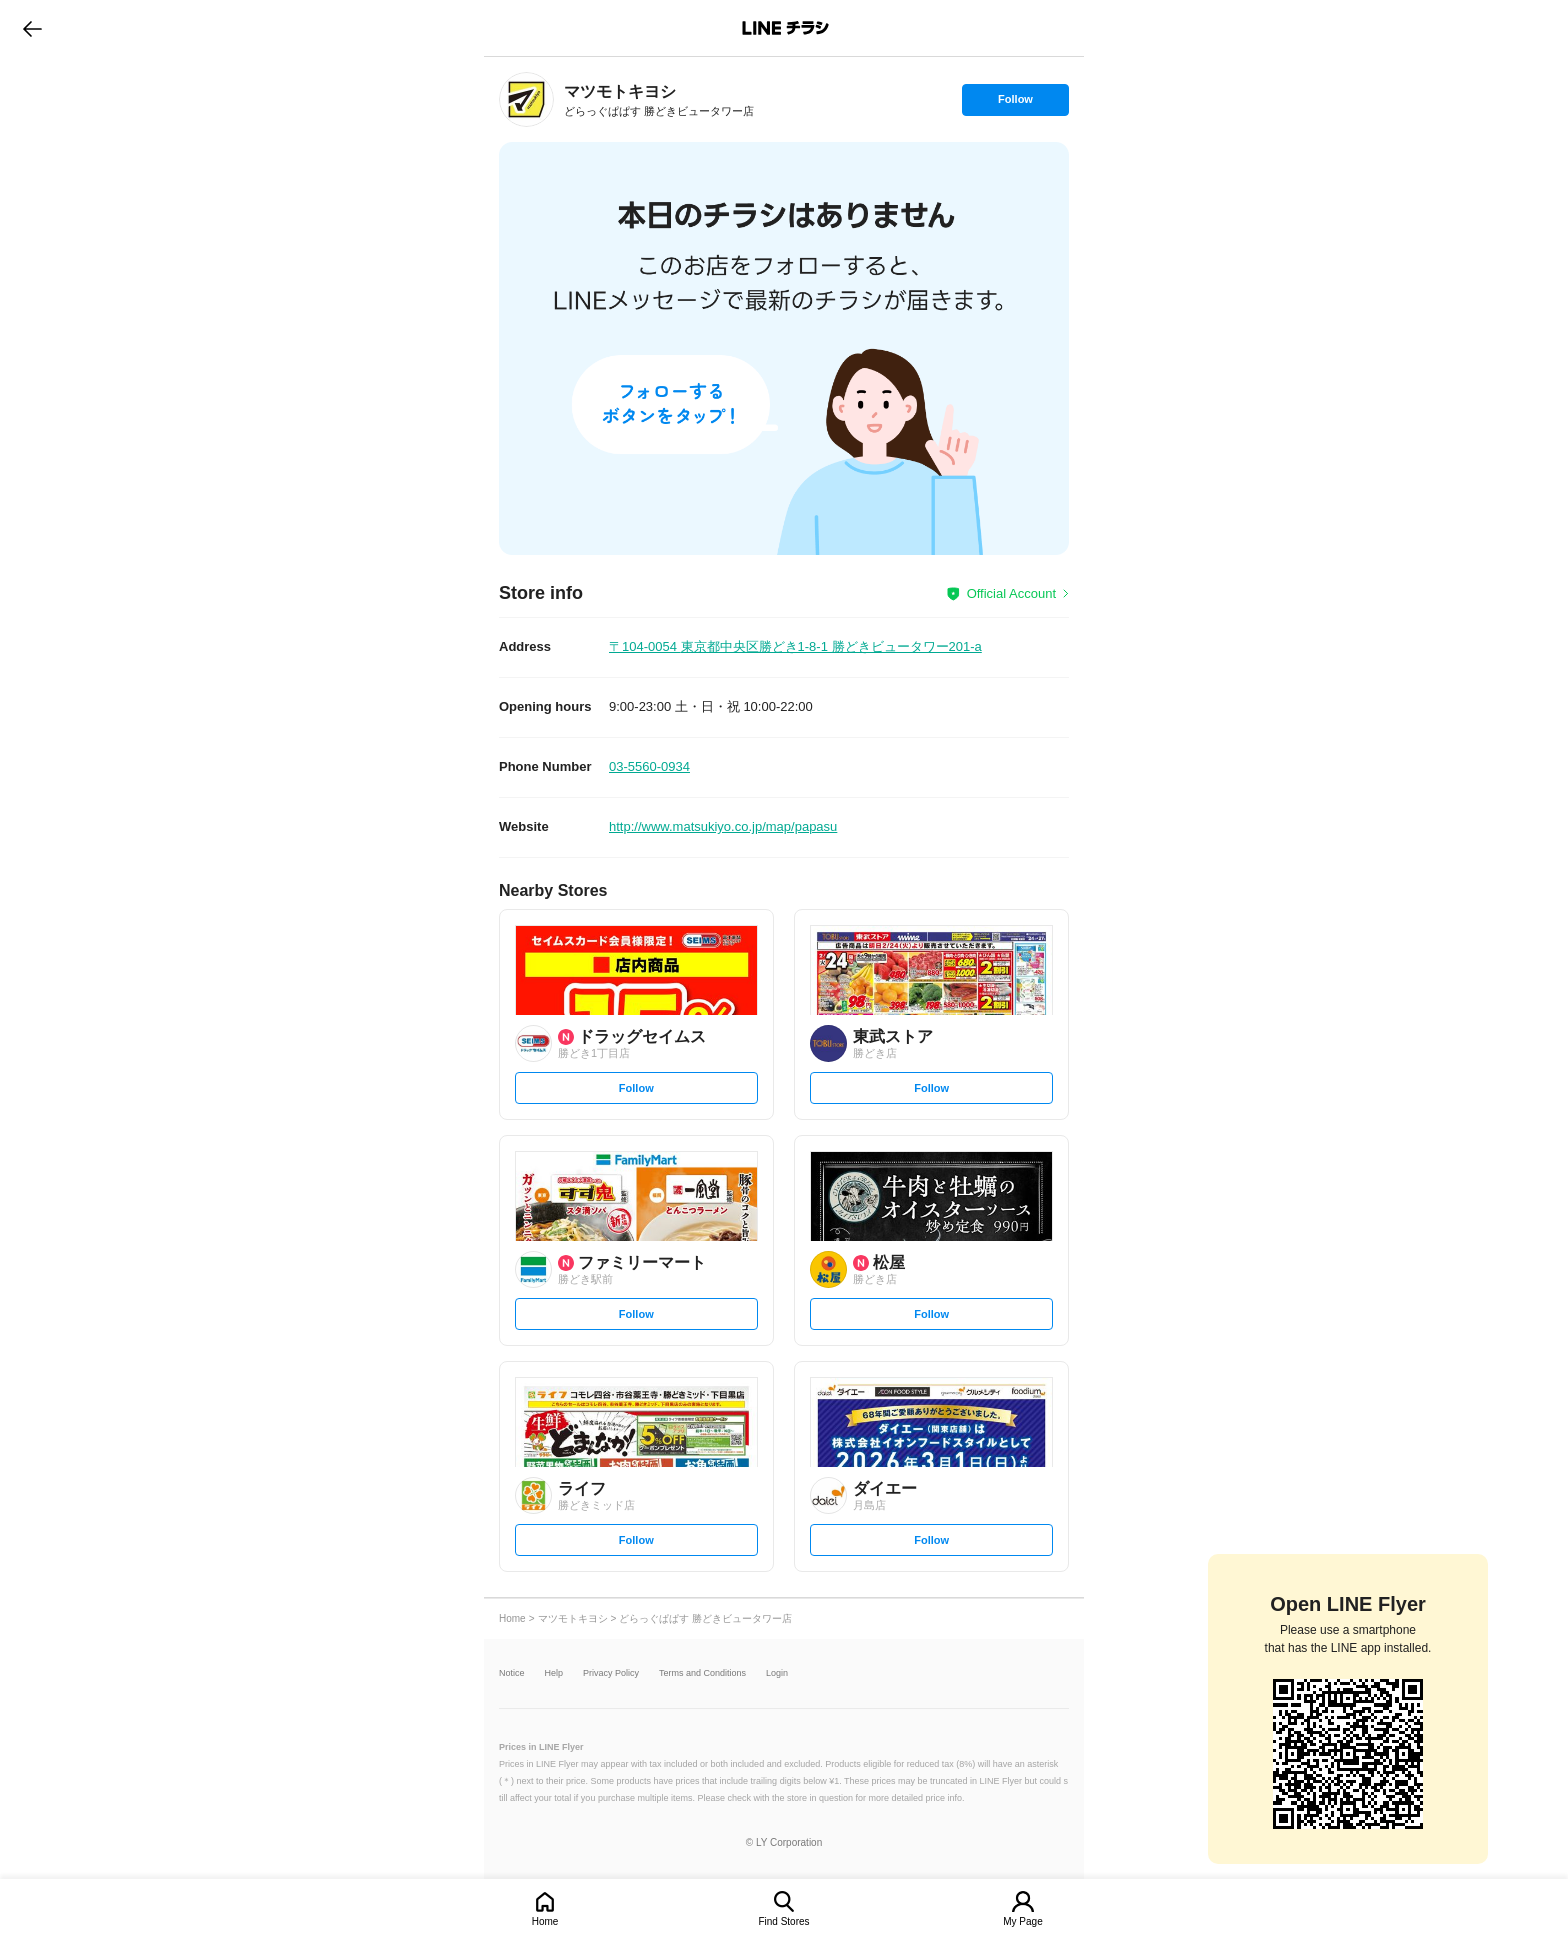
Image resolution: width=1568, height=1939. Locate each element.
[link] (526, 99)
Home (545, 1921)
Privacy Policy (611, 1673)
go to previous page (32, 28)
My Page (1022, 1921)
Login (777, 1673)
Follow (1015, 104)
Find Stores (783, 1921)
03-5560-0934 (649, 766)
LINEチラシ (785, 28)
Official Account (1011, 593)
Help (554, 1673)
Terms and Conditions (702, 1673)
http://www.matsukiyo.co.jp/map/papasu (723, 826)
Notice (512, 1673)
